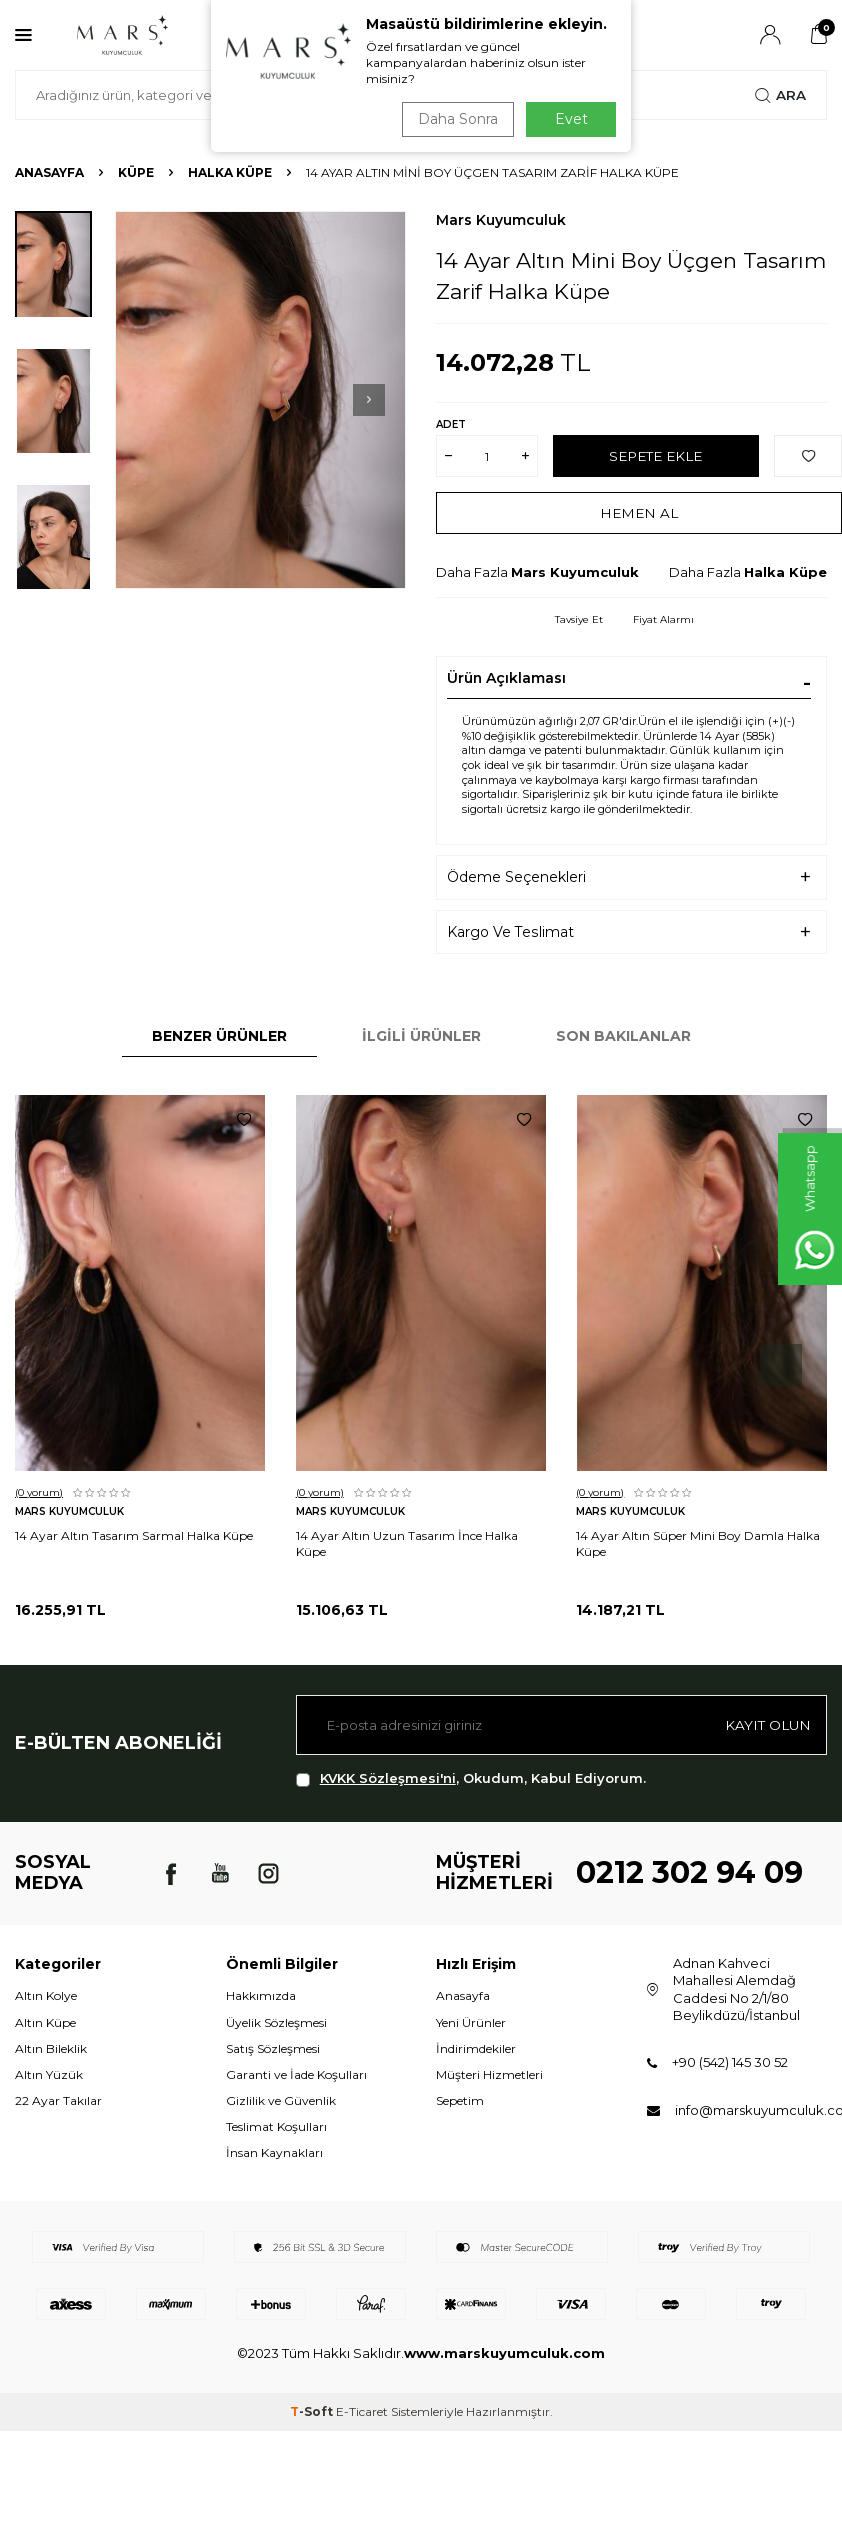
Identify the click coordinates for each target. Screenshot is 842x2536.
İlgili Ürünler (421, 1036)
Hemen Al (639, 513)
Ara (780, 95)
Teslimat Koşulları (276, 2126)
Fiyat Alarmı (663, 619)
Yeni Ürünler (471, 2022)
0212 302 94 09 (689, 1872)
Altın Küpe (45, 2022)
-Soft (313, 2411)
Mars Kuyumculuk (501, 220)
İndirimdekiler (476, 2048)
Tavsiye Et (579, 619)
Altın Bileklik (51, 2048)
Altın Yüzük (49, 2074)
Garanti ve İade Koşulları (296, 2074)
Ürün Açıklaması (506, 678)
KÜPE (136, 172)
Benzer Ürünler (219, 1036)
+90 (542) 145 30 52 (730, 2062)
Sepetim (460, 2100)
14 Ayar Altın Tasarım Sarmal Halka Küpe (134, 1535)
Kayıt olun (766, 1725)
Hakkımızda (261, 1995)
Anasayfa (49, 172)
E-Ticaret (362, 2411)
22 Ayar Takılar (58, 2100)
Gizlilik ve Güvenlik (281, 2100)
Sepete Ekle (655, 456)
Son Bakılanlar (623, 1036)
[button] (369, 400)
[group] (260, 400)
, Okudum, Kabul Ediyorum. (471, 1778)
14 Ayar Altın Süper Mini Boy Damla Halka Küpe (698, 1543)
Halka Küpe (230, 172)
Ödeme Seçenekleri (516, 877)
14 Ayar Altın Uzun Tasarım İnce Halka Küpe (407, 1543)
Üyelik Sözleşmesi (276, 2022)
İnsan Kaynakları (274, 2152)
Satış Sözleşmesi (273, 2048)
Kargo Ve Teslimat (510, 932)
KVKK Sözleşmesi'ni (388, 1778)
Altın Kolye (46, 1995)
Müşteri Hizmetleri (489, 2074)
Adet (451, 424)
